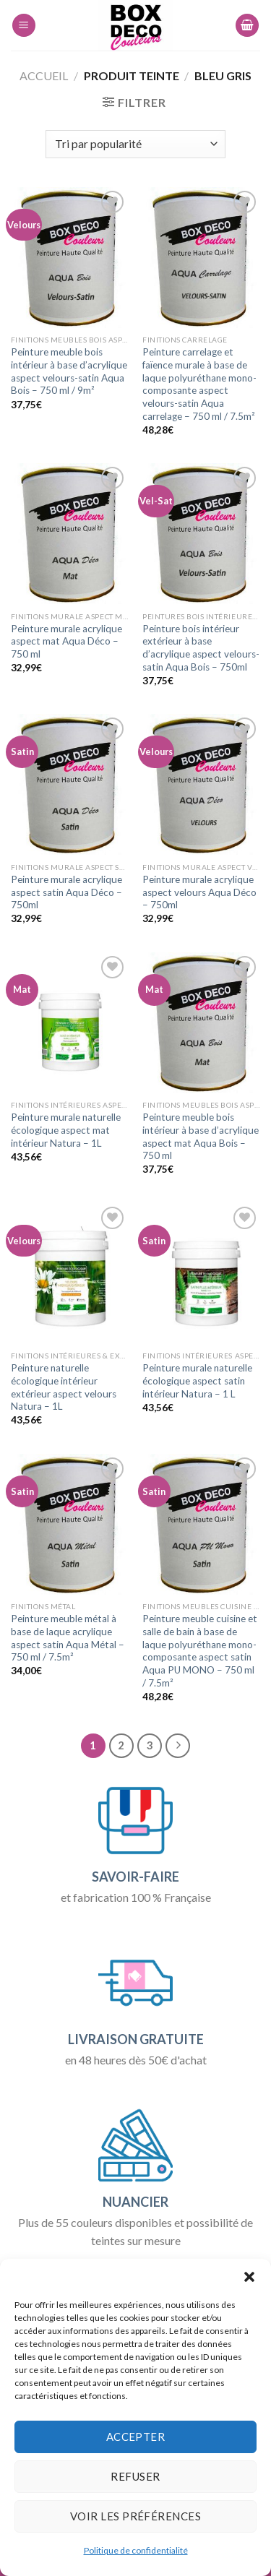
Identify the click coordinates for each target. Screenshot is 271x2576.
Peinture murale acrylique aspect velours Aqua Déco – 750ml (199, 892)
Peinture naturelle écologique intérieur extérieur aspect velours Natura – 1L (63, 1387)
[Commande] (135, 144)
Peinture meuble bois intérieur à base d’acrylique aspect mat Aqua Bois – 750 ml (200, 1136)
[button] (249, 2277)
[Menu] (23, 26)
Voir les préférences (135, 2516)
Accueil (44, 75)
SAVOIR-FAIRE (135, 1876)
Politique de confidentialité (136, 2550)
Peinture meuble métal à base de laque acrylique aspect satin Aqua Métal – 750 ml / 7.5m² (67, 1638)
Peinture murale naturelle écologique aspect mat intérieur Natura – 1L (66, 1129)
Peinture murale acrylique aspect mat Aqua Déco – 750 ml (66, 641)
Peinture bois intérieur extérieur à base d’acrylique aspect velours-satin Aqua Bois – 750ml (200, 648)
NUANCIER (135, 2202)
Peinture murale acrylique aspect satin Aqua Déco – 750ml (66, 892)
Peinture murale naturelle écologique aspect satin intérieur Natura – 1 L (197, 1380)
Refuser (135, 2476)
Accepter (135, 2436)
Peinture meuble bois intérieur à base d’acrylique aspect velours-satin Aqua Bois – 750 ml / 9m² (69, 371)
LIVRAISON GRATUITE (136, 2039)
